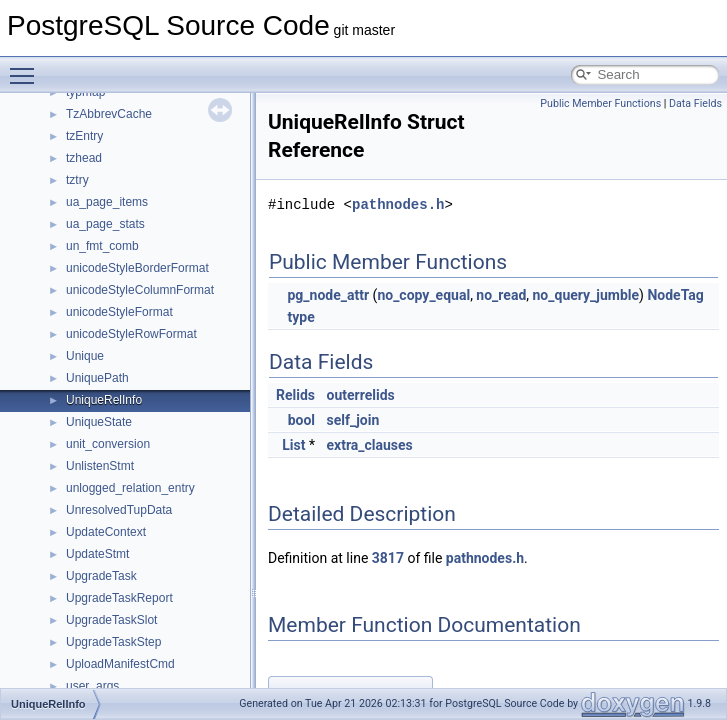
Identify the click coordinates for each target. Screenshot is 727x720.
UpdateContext (106, 532)
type (300, 317)
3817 (388, 558)
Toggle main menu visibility (27, 67)
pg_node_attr (328, 295)
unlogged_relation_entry (130, 488)
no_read (501, 295)
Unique (85, 356)
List (293, 445)
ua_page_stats (105, 224)
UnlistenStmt (100, 466)
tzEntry (84, 136)
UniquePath (97, 378)
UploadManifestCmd (120, 664)
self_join (353, 420)
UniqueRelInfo (104, 400)
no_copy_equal (423, 295)
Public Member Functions (600, 103)
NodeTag (675, 295)
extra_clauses (370, 445)
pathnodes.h (398, 204)
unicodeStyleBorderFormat (137, 268)
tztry (77, 180)
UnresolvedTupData (119, 510)
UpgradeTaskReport (119, 598)
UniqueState (99, 422)
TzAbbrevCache (109, 114)
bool (301, 420)
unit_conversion (108, 444)
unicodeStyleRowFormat (131, 334)
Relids (295, 395)
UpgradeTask (101, 576)
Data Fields (695, 103)
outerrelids (361, 395)
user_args (92, 686)
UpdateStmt (97, 554)
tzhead (84, 158)
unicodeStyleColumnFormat (140, 290)
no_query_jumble (586, 295)
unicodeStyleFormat (119, 312)
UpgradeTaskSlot (111, 620)
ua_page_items (107, 202)
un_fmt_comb (102, 246)
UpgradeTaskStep (113, 642)
